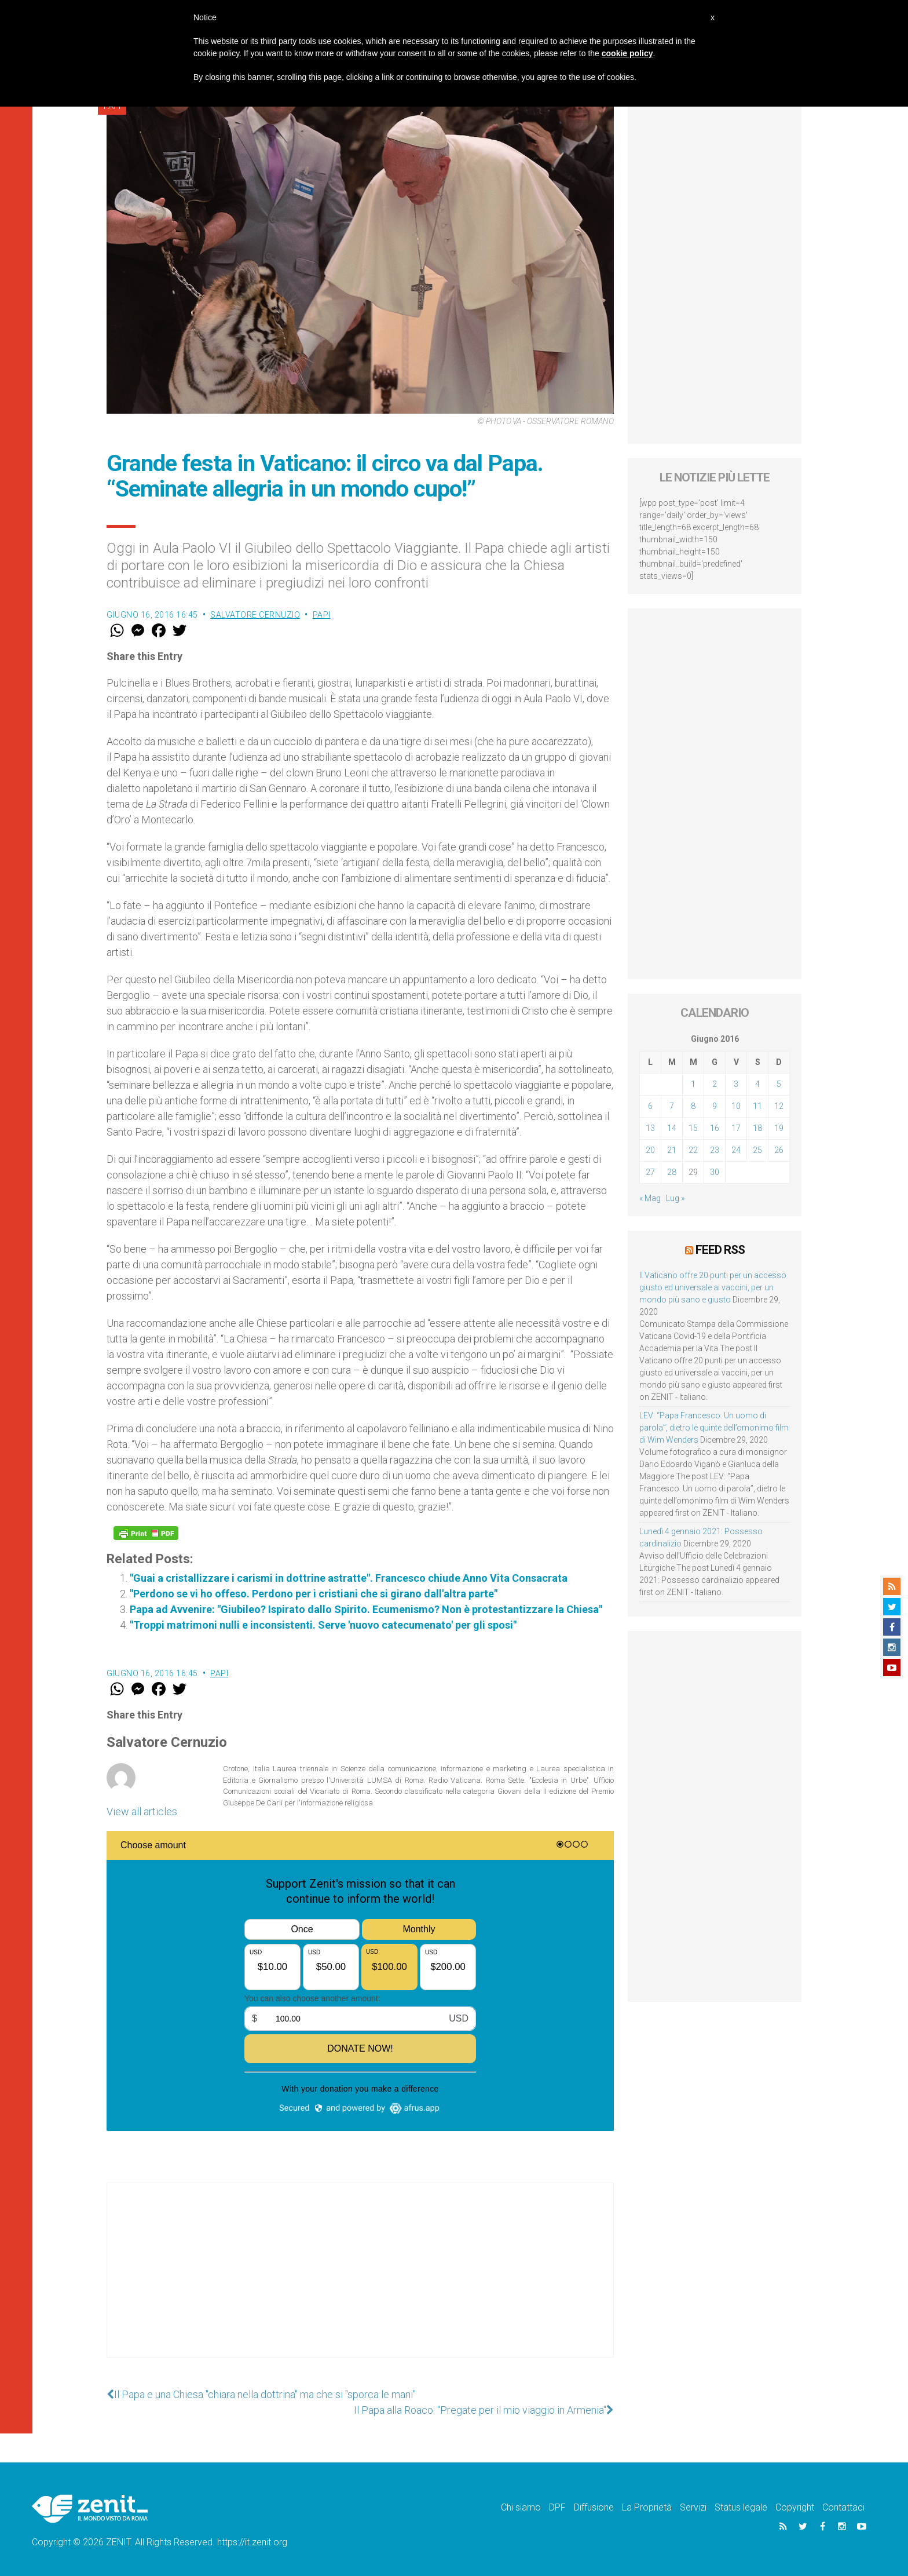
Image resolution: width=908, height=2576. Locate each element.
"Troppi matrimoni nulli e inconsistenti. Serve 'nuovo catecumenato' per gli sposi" (323, 1625)
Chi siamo (521, 2507)
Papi (322, 614)
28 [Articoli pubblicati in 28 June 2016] (671, 1172)
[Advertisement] (360, 2282)
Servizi (693, 2507)
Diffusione (594, 2507)
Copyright (794, 2507)
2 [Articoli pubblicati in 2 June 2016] (714, 1084)
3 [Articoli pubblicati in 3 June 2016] (736, 1084)
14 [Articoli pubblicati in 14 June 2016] (671, 1128)
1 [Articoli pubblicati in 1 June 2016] (693, 1084)
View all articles (142, 1811)
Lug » (675, 1198)
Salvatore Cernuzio (255, 614)
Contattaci (843, 2507)
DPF (557, 2507)
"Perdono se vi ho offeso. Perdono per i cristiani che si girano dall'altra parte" (313, 1594)
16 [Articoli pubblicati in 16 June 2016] (714, 1128)
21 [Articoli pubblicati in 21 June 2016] (671, 1150)
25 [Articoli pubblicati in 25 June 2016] (757, 1150)
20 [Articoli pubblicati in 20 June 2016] (650, 1150)
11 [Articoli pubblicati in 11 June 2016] (757, 1106)
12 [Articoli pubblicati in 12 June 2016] (778, 1106)
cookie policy (627, 53)
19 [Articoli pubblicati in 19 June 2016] (778, 1128)
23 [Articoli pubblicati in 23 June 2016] (714, 1150)
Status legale (741, 2507)
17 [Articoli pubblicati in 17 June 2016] (736, 1128)
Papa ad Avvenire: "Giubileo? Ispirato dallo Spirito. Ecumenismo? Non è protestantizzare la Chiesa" (366, 1609)
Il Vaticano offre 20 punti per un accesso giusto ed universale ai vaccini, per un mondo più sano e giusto (712, 1287)
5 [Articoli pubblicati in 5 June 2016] (779, 1084)
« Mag (650, 1198)
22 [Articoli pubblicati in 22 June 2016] (693, 1150)
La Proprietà (647, 2507)
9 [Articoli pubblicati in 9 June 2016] (714, 1106)
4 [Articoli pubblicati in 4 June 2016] (757, 1084)
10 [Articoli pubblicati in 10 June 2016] (736, 1106)
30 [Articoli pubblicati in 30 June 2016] (714, 1172)
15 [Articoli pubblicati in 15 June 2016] (693, 1128)
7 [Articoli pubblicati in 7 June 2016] (671, 1106)
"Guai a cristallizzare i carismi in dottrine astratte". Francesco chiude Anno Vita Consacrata (349, 1578)
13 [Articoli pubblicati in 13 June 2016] (650, 1128)
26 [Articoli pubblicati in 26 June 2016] (778, 1150)
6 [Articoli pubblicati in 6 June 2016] (650, 1106)
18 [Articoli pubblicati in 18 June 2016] (757, 1128)
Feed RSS (720, 1250)
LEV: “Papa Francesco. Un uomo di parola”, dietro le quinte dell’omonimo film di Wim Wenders (714, 1427)
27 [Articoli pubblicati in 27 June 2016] (650, 1172)
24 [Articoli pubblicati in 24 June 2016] (736, 1150)
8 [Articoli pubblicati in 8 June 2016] (693, 1106)
